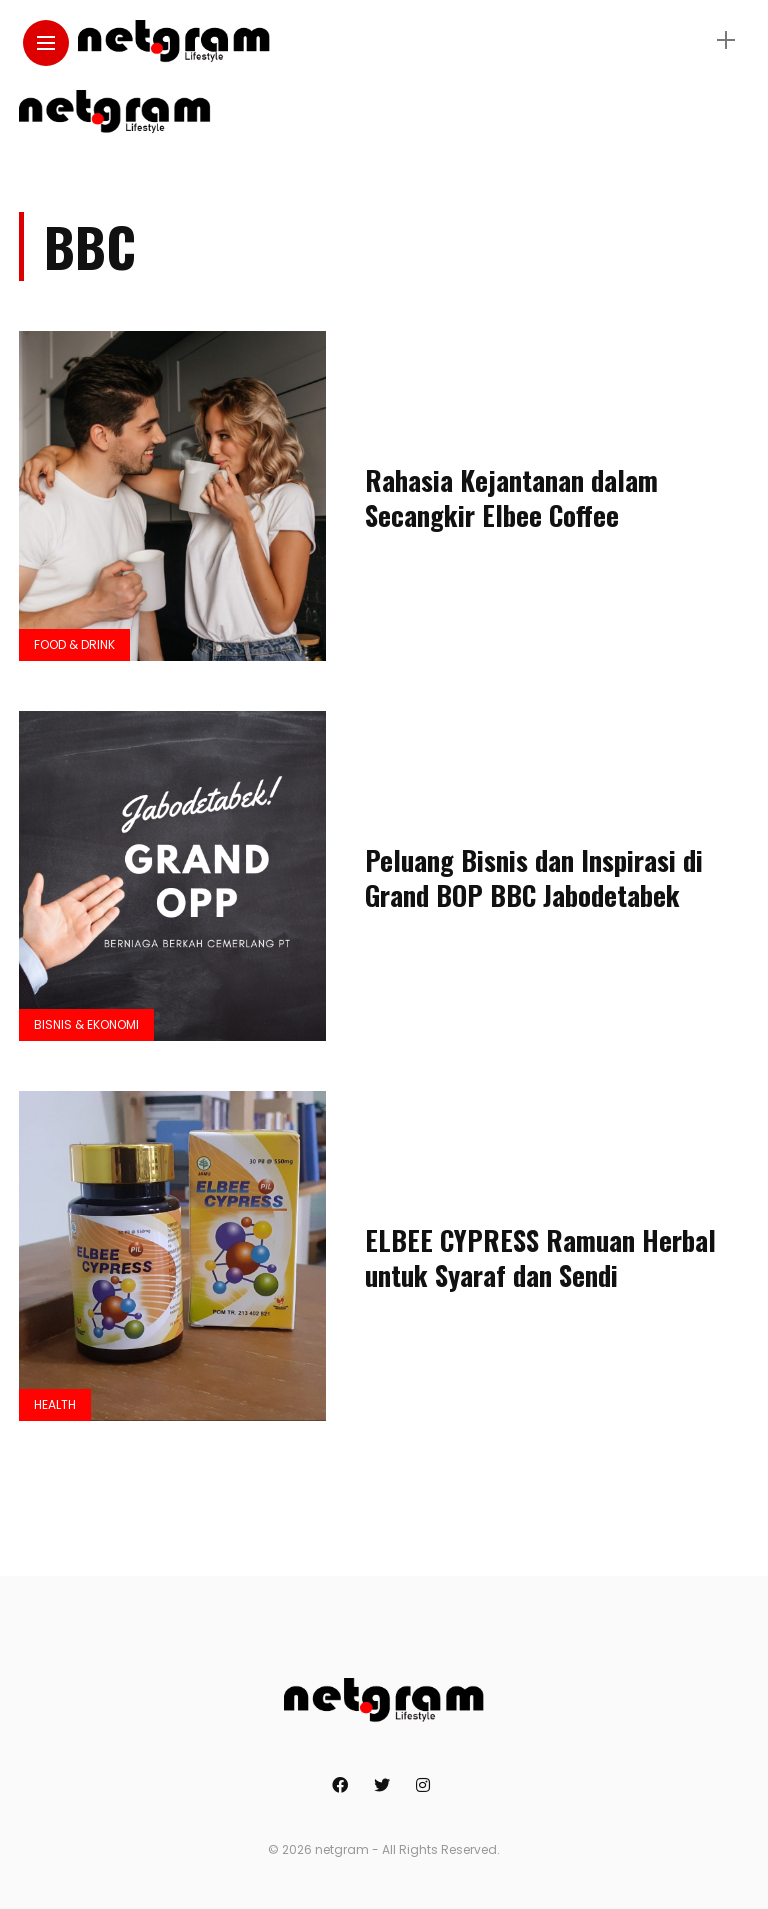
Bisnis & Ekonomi (86, 1024)
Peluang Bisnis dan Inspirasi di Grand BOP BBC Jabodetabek (534, 877)
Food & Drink (74, 644)
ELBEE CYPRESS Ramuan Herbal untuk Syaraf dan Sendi (540, 1257)
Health (55, 1404)
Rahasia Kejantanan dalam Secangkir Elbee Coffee (511, 497)
